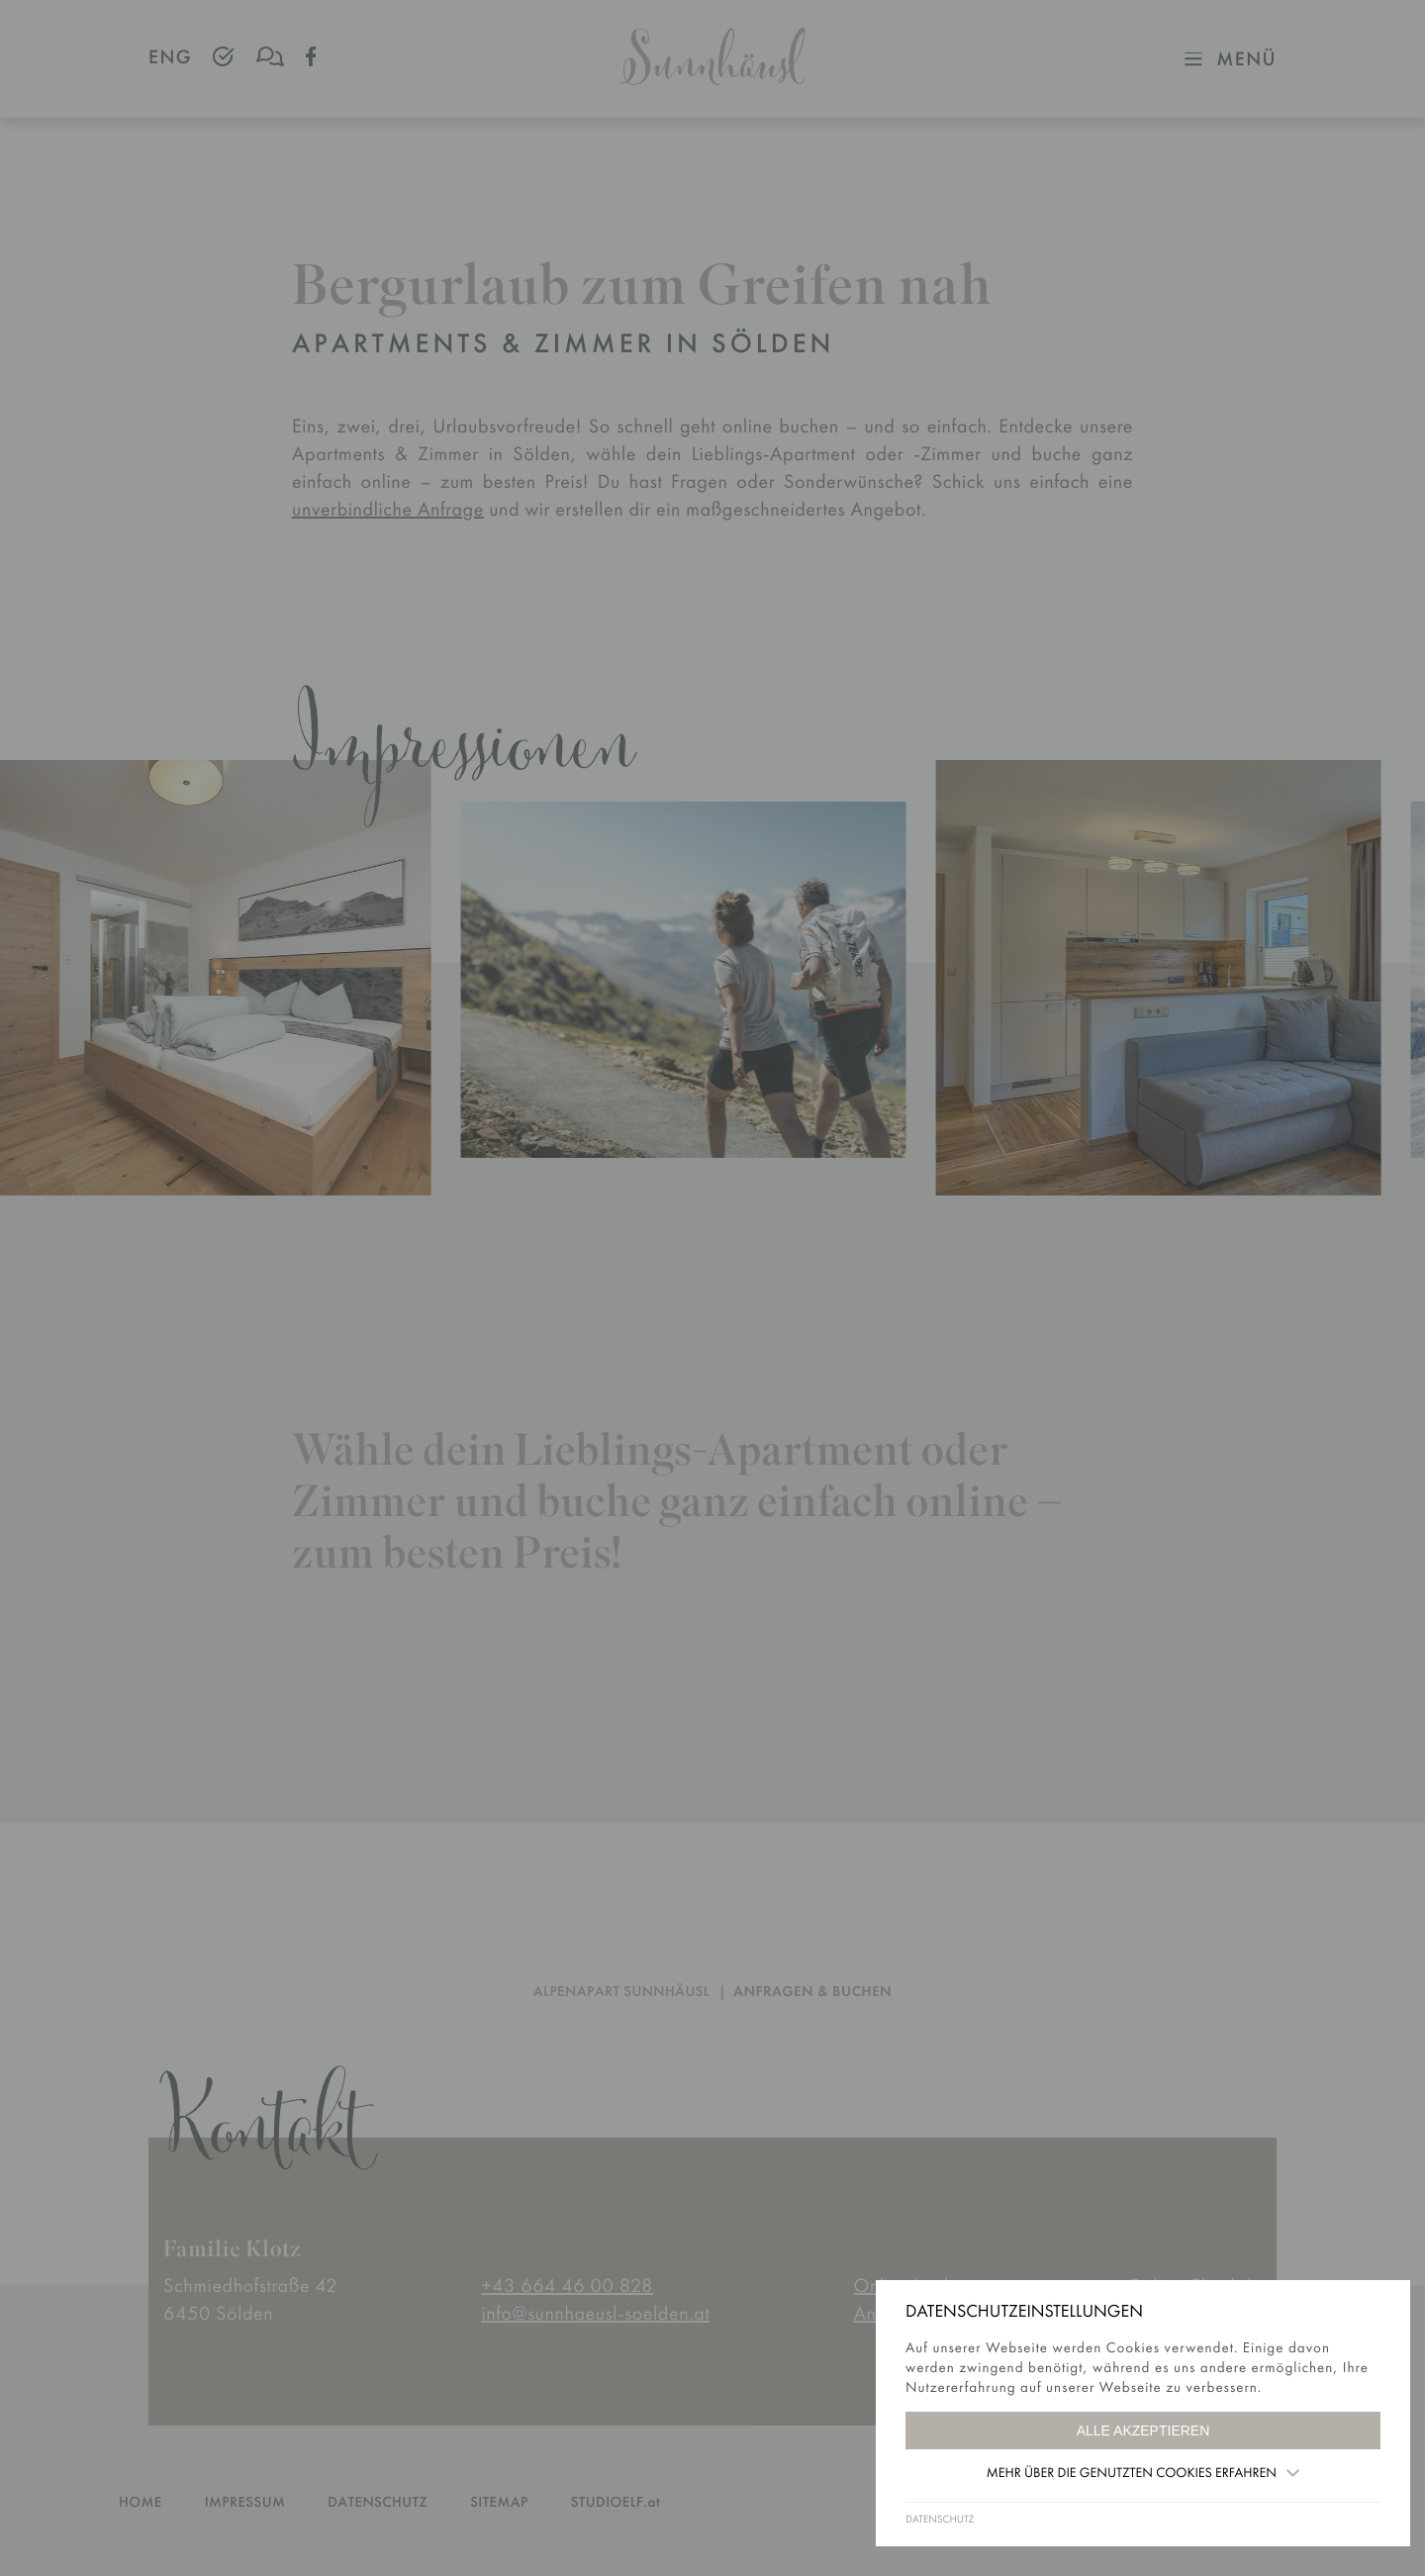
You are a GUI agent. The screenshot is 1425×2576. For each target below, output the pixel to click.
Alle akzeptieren (1143, 2430)
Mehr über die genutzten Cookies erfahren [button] (1143, 2473)
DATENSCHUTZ (940, 2520)
